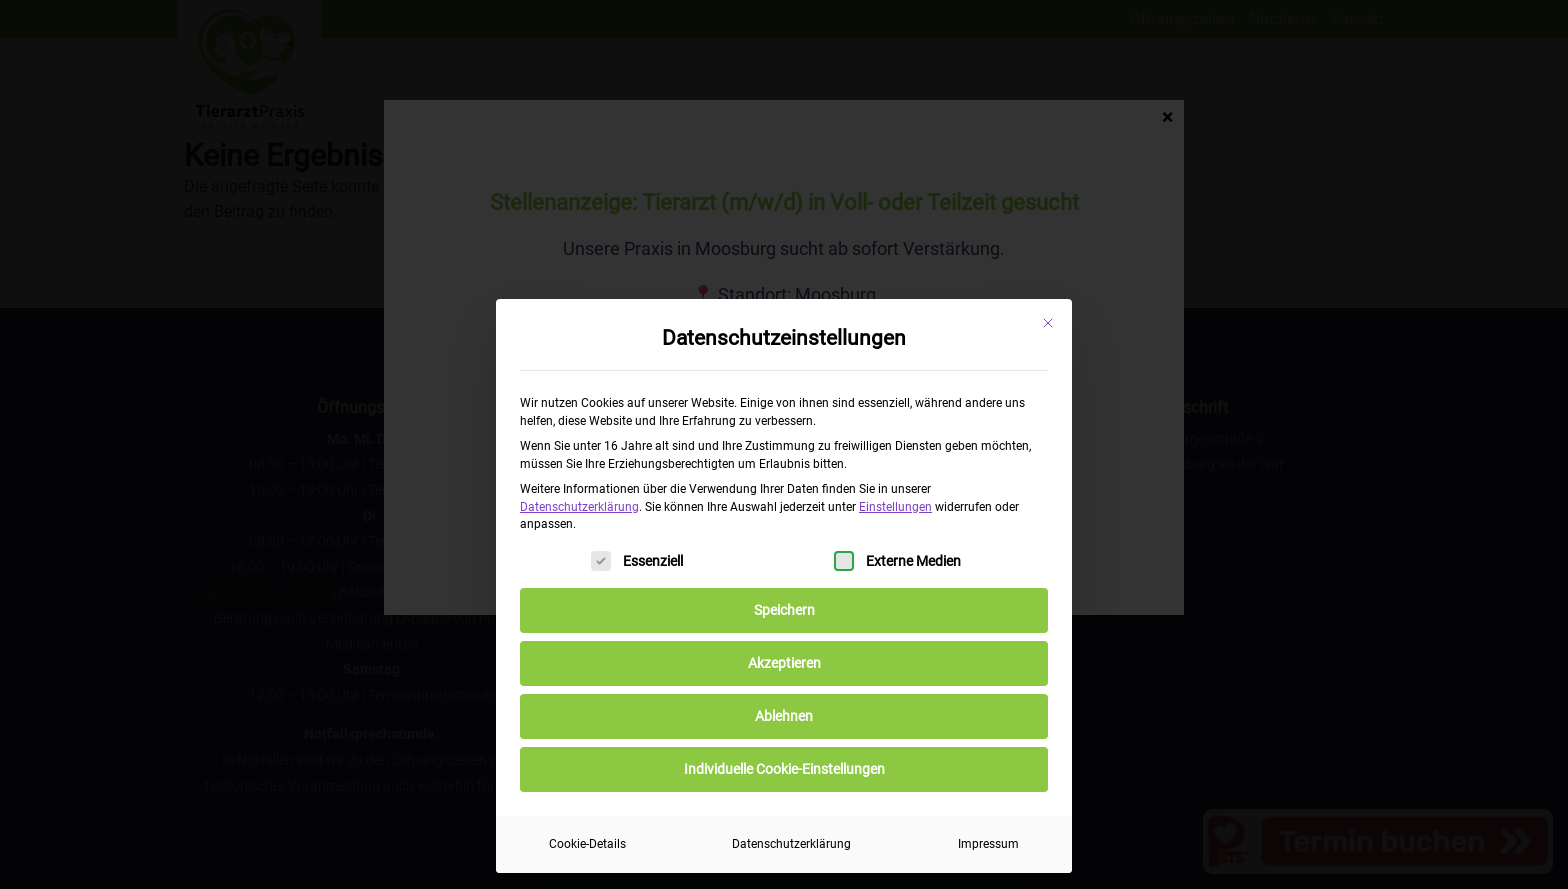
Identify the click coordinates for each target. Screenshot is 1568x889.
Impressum (988, 844)
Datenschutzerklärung (579, 507)
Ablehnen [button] (784, 716)
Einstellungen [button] (895, 507)
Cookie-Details (587, 844)
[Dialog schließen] (1048, 323)
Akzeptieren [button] (784, 663)
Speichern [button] (784, 610)
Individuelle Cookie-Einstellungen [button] (784, 769)
